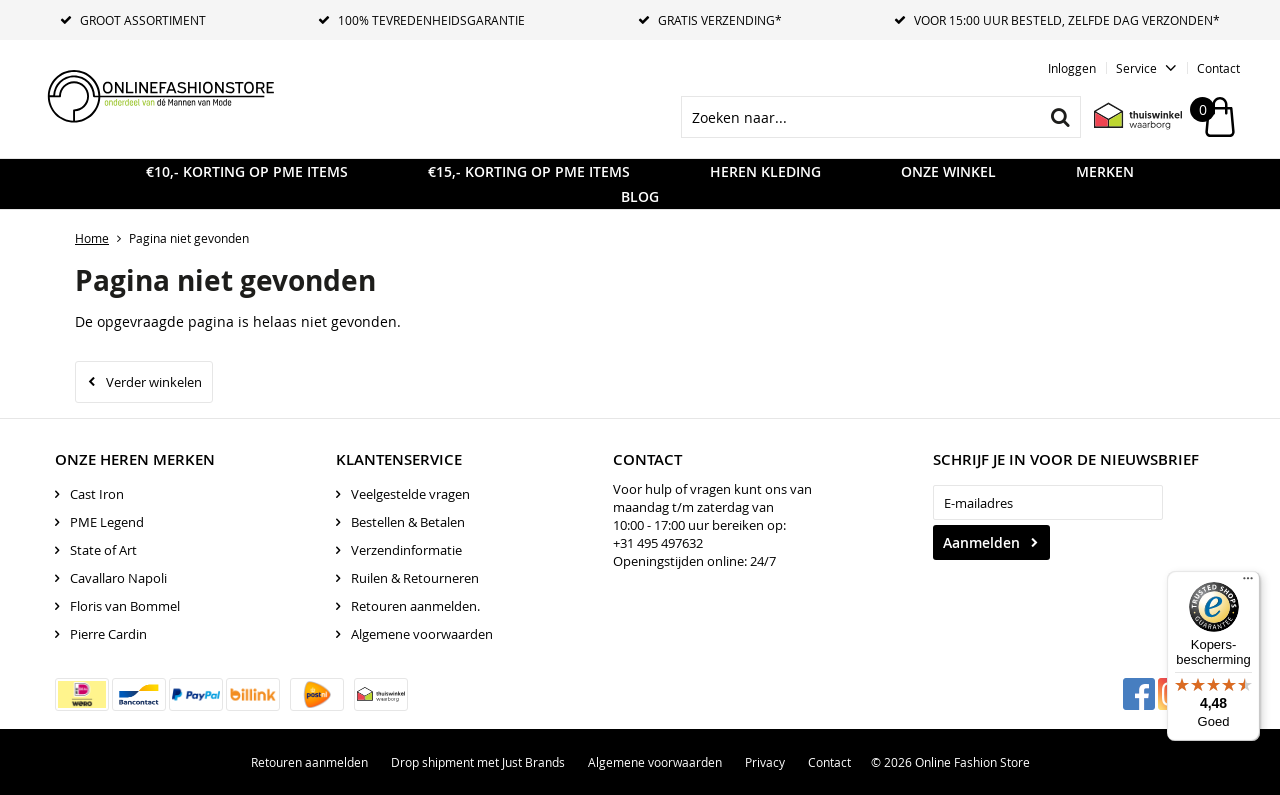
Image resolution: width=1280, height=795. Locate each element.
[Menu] (1248, 583)
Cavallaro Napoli (118, 578)
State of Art (103, 550)
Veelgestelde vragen (410, 494)
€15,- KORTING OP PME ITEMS (529, 171)
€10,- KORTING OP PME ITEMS (247, 171)
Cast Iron (97, 494)
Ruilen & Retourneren (415, 578)
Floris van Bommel (125, 606)
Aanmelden (981, 542)
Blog (640, 196)
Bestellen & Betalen (408, 522)
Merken (1105, 171)
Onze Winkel (948, 171)
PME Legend (107, 522)
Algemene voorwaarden (422, 634)
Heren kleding (765, 171)
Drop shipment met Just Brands (478, 762)
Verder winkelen (154, 382)
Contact (1218, 68)
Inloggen (1072, 68)
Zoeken (1060, 117)
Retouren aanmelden (309, 762)
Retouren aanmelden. (415, 606)
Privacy (765, 762)
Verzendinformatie (406, 550)
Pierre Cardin (108, 634)
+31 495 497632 (658, 543)
